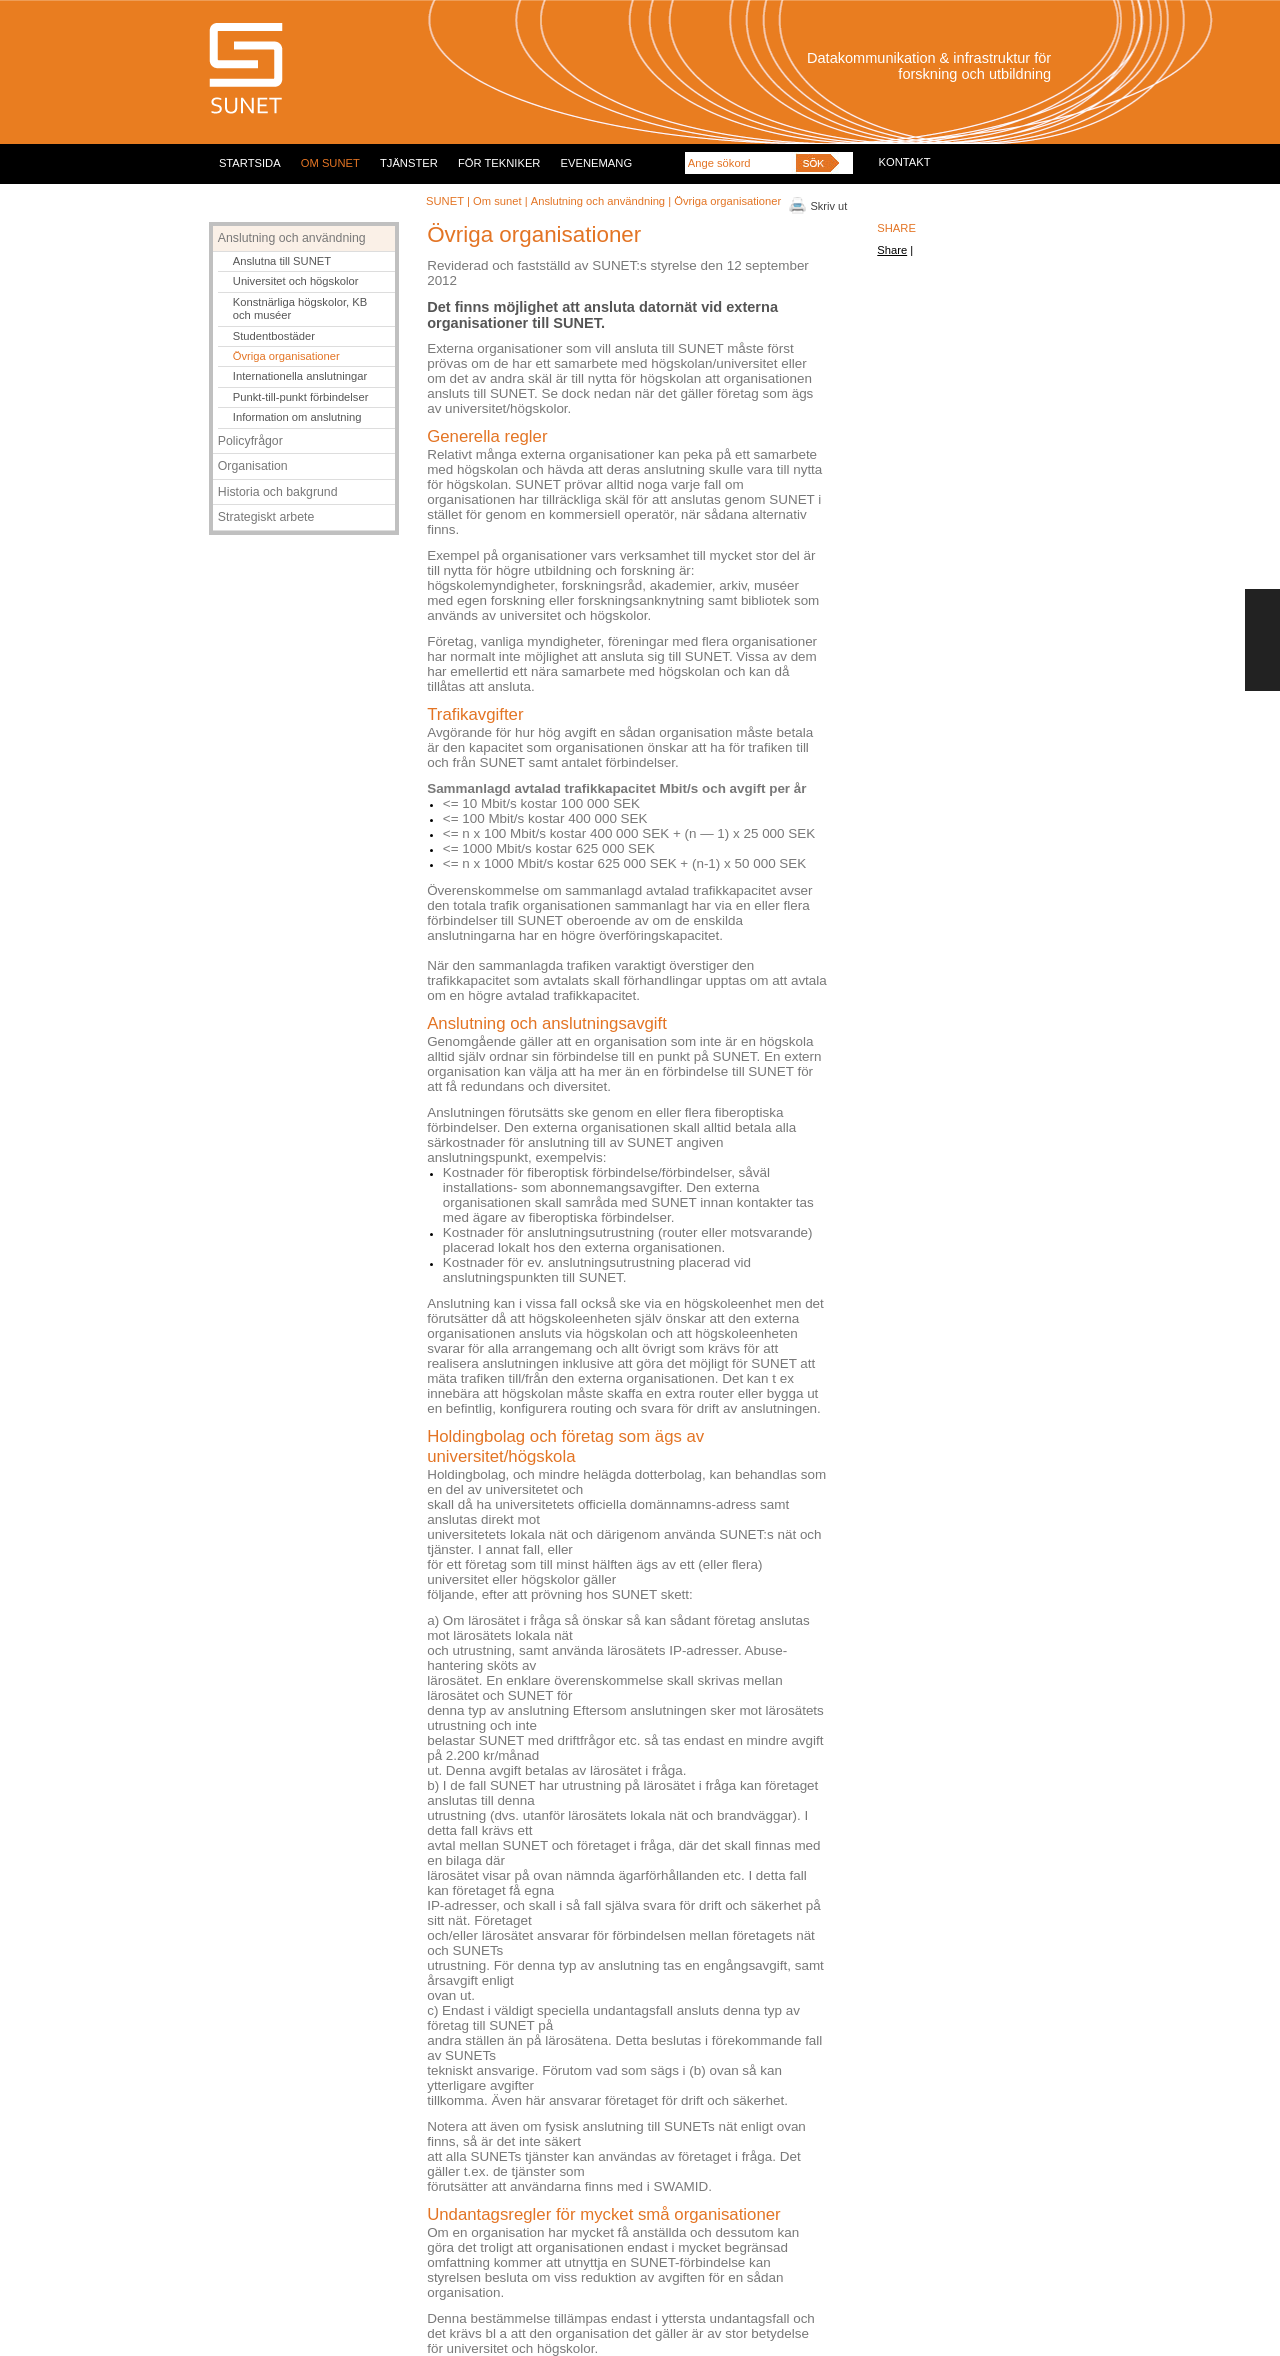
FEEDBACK (1262, 640)
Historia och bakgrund (278, 492)
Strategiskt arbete (266, 517)
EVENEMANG (597, 163)
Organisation (253, 466)
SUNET (445, 201)
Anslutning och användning (598, 201)
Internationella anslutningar (300, 376)
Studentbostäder (274, 336)
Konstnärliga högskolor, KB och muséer (300, 308)
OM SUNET (330, 163)
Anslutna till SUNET (282, 261)
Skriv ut (829, 206)
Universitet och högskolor (296, 281)
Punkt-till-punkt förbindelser (301, 397)
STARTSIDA (250, 163)
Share (892, 250)
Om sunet (497, 201)
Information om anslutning (297, 417)
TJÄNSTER (409, 163)
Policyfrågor (250, 441)
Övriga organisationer (286, 356)
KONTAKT (905, 162)
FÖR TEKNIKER (499, 163)
